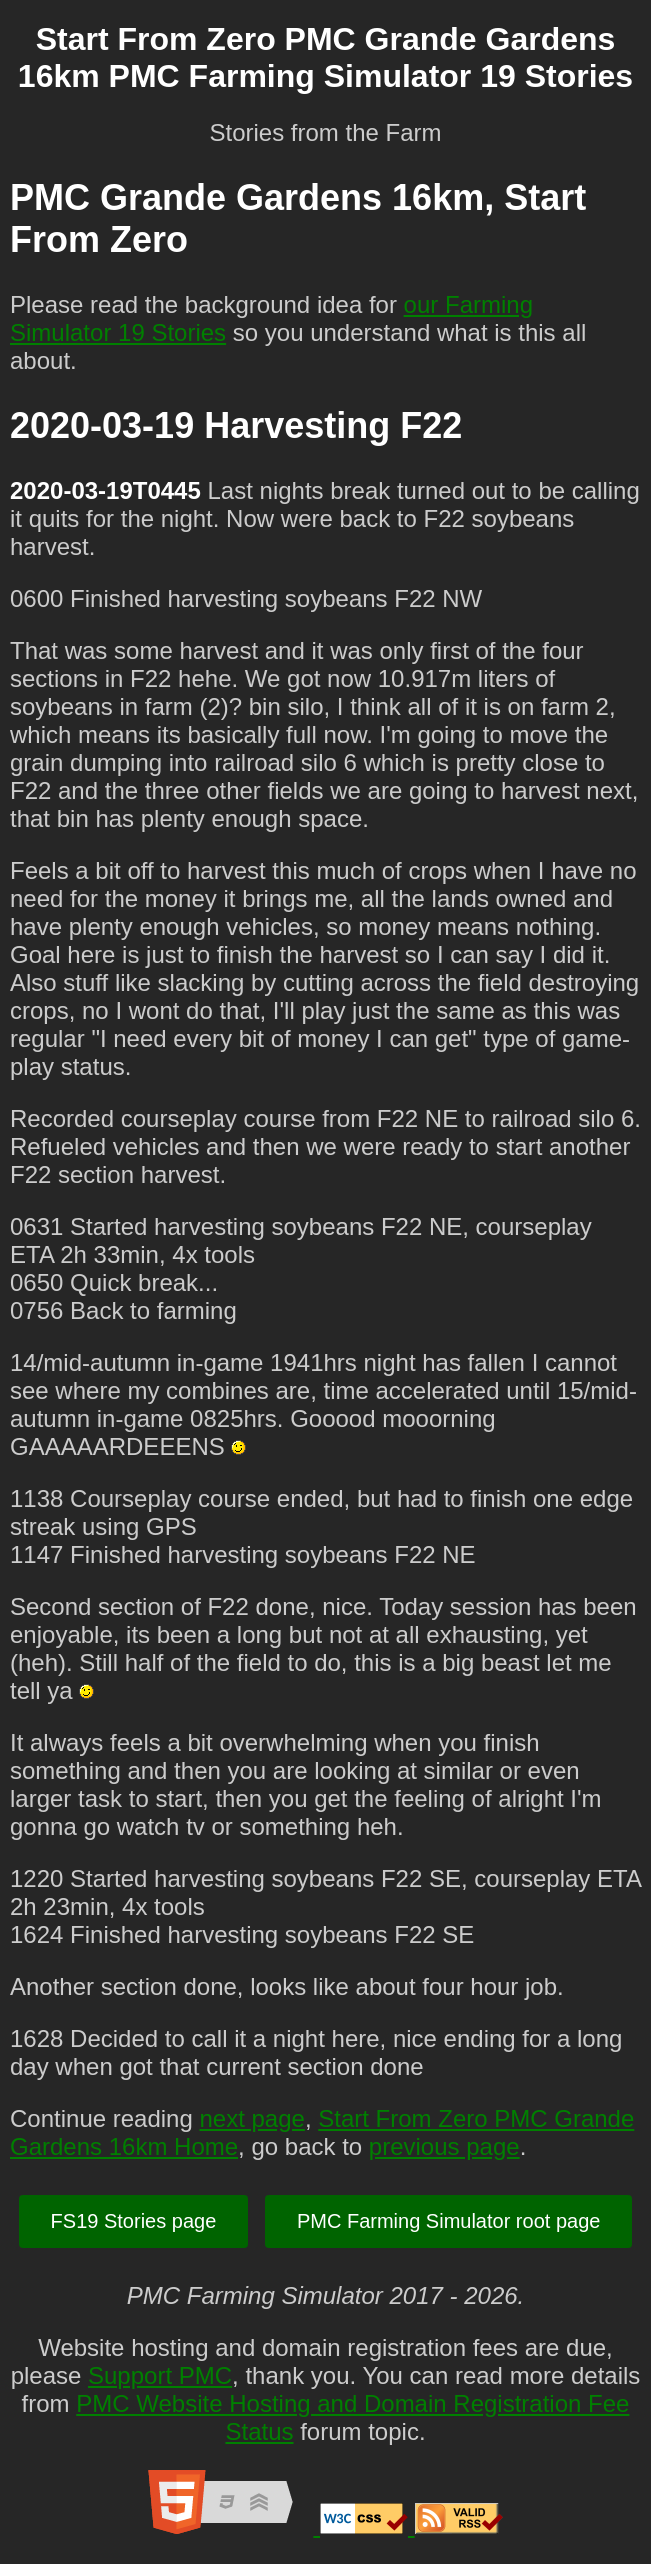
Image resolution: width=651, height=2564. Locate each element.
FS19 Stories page (134, 2221)
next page (251, 2118)
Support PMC (160, 2375)
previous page (444, 2146)
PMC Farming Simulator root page (448, 2221)
